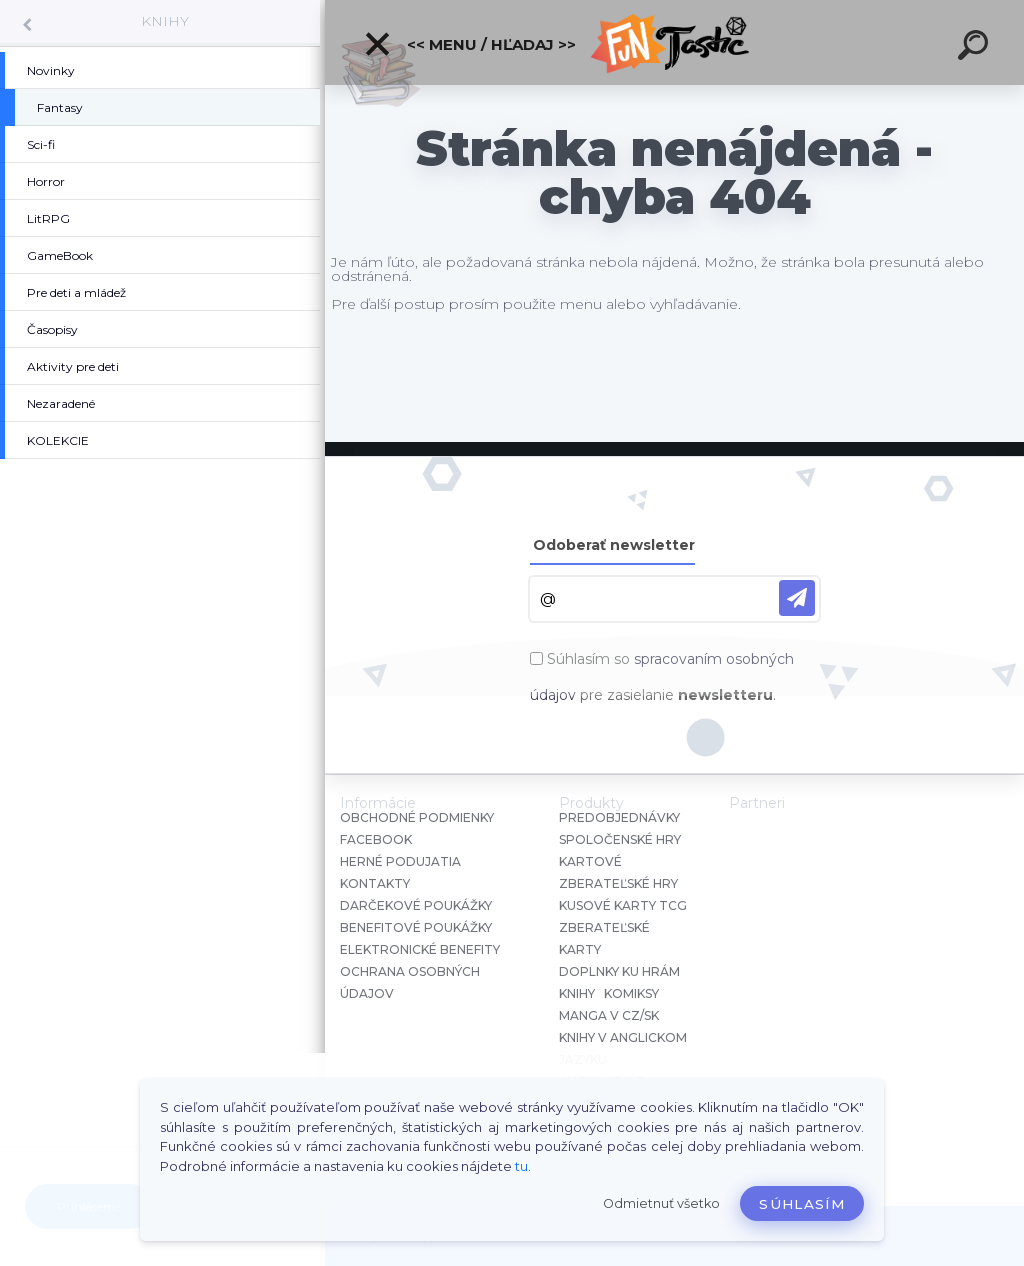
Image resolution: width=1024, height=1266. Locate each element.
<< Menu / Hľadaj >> (469, 44)
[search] (976, 48)
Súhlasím (802, 1204)
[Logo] (674, 42)
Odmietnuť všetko (661, 1203)
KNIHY (165, 21)
